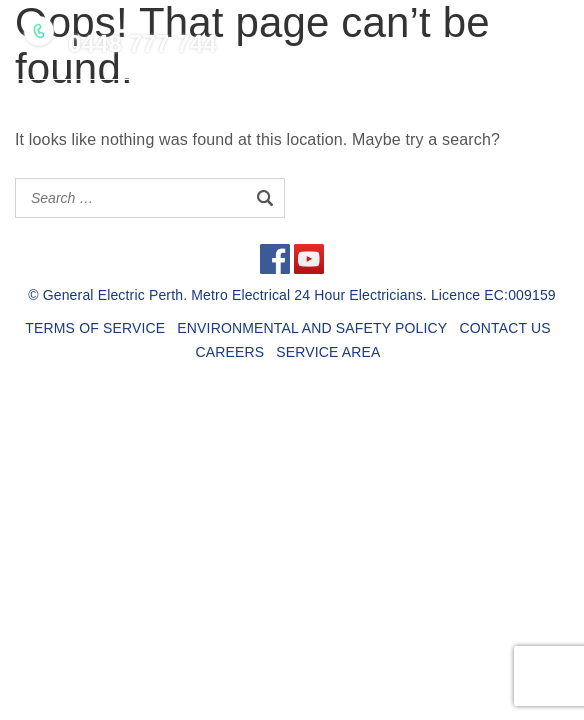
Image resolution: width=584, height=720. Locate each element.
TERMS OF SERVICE (95, 328)
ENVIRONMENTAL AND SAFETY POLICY (312, 328)
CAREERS (229, 352)
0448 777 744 (142, 43)
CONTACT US (504, 328)
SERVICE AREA (328, 352)
